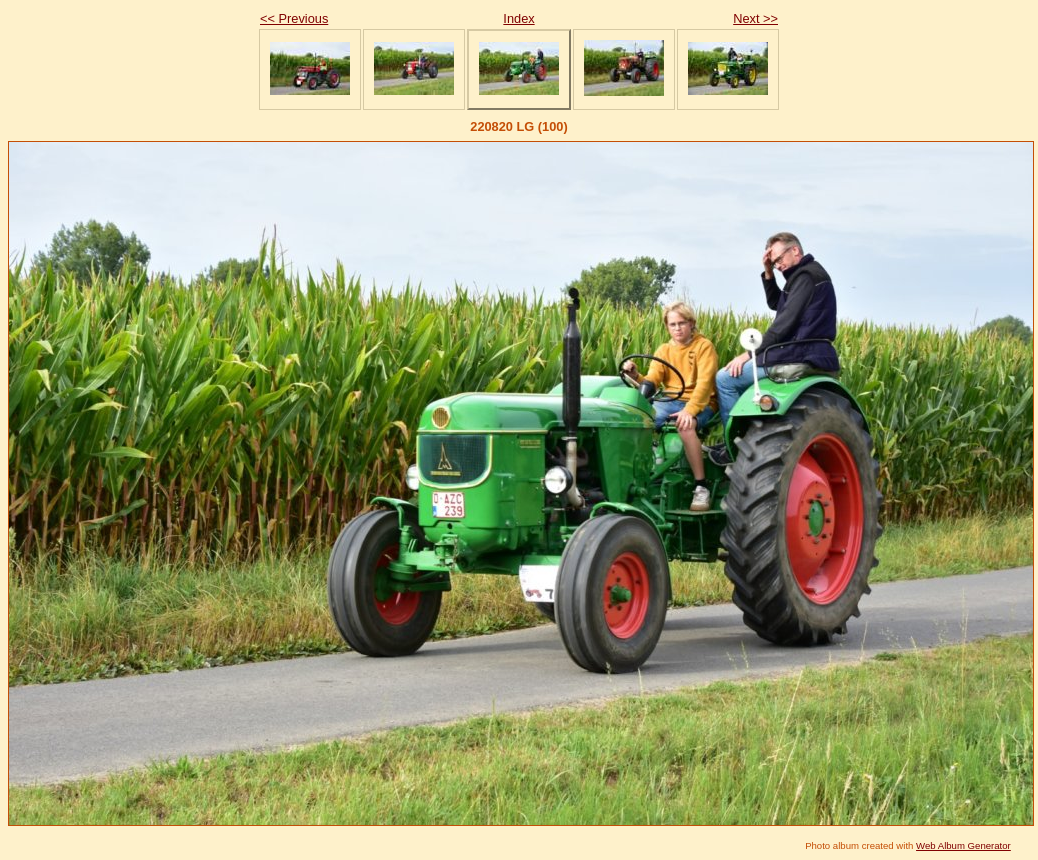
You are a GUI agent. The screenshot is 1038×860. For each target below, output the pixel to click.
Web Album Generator (963, 845)
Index (518, 18)
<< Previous (294, 18)
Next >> (755, 18)
